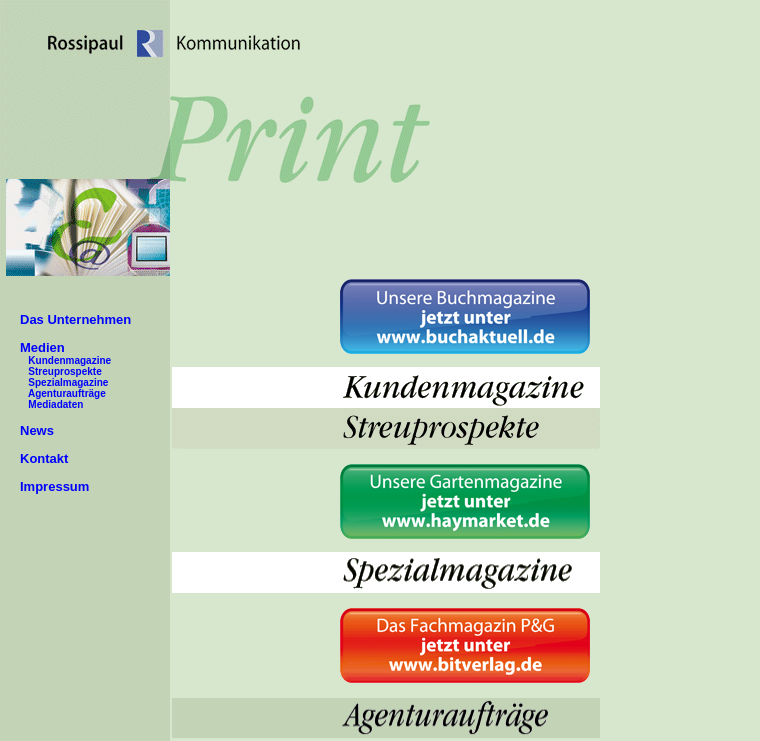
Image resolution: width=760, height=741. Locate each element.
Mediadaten (55, 404)
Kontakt (44, 458)
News (37, 430)
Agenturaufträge (67, 393)
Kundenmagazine (69, 360)
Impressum (54, 486)
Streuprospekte (64, 371)
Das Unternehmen (75, 319)
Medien (42, 347)
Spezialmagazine (68, 382)
